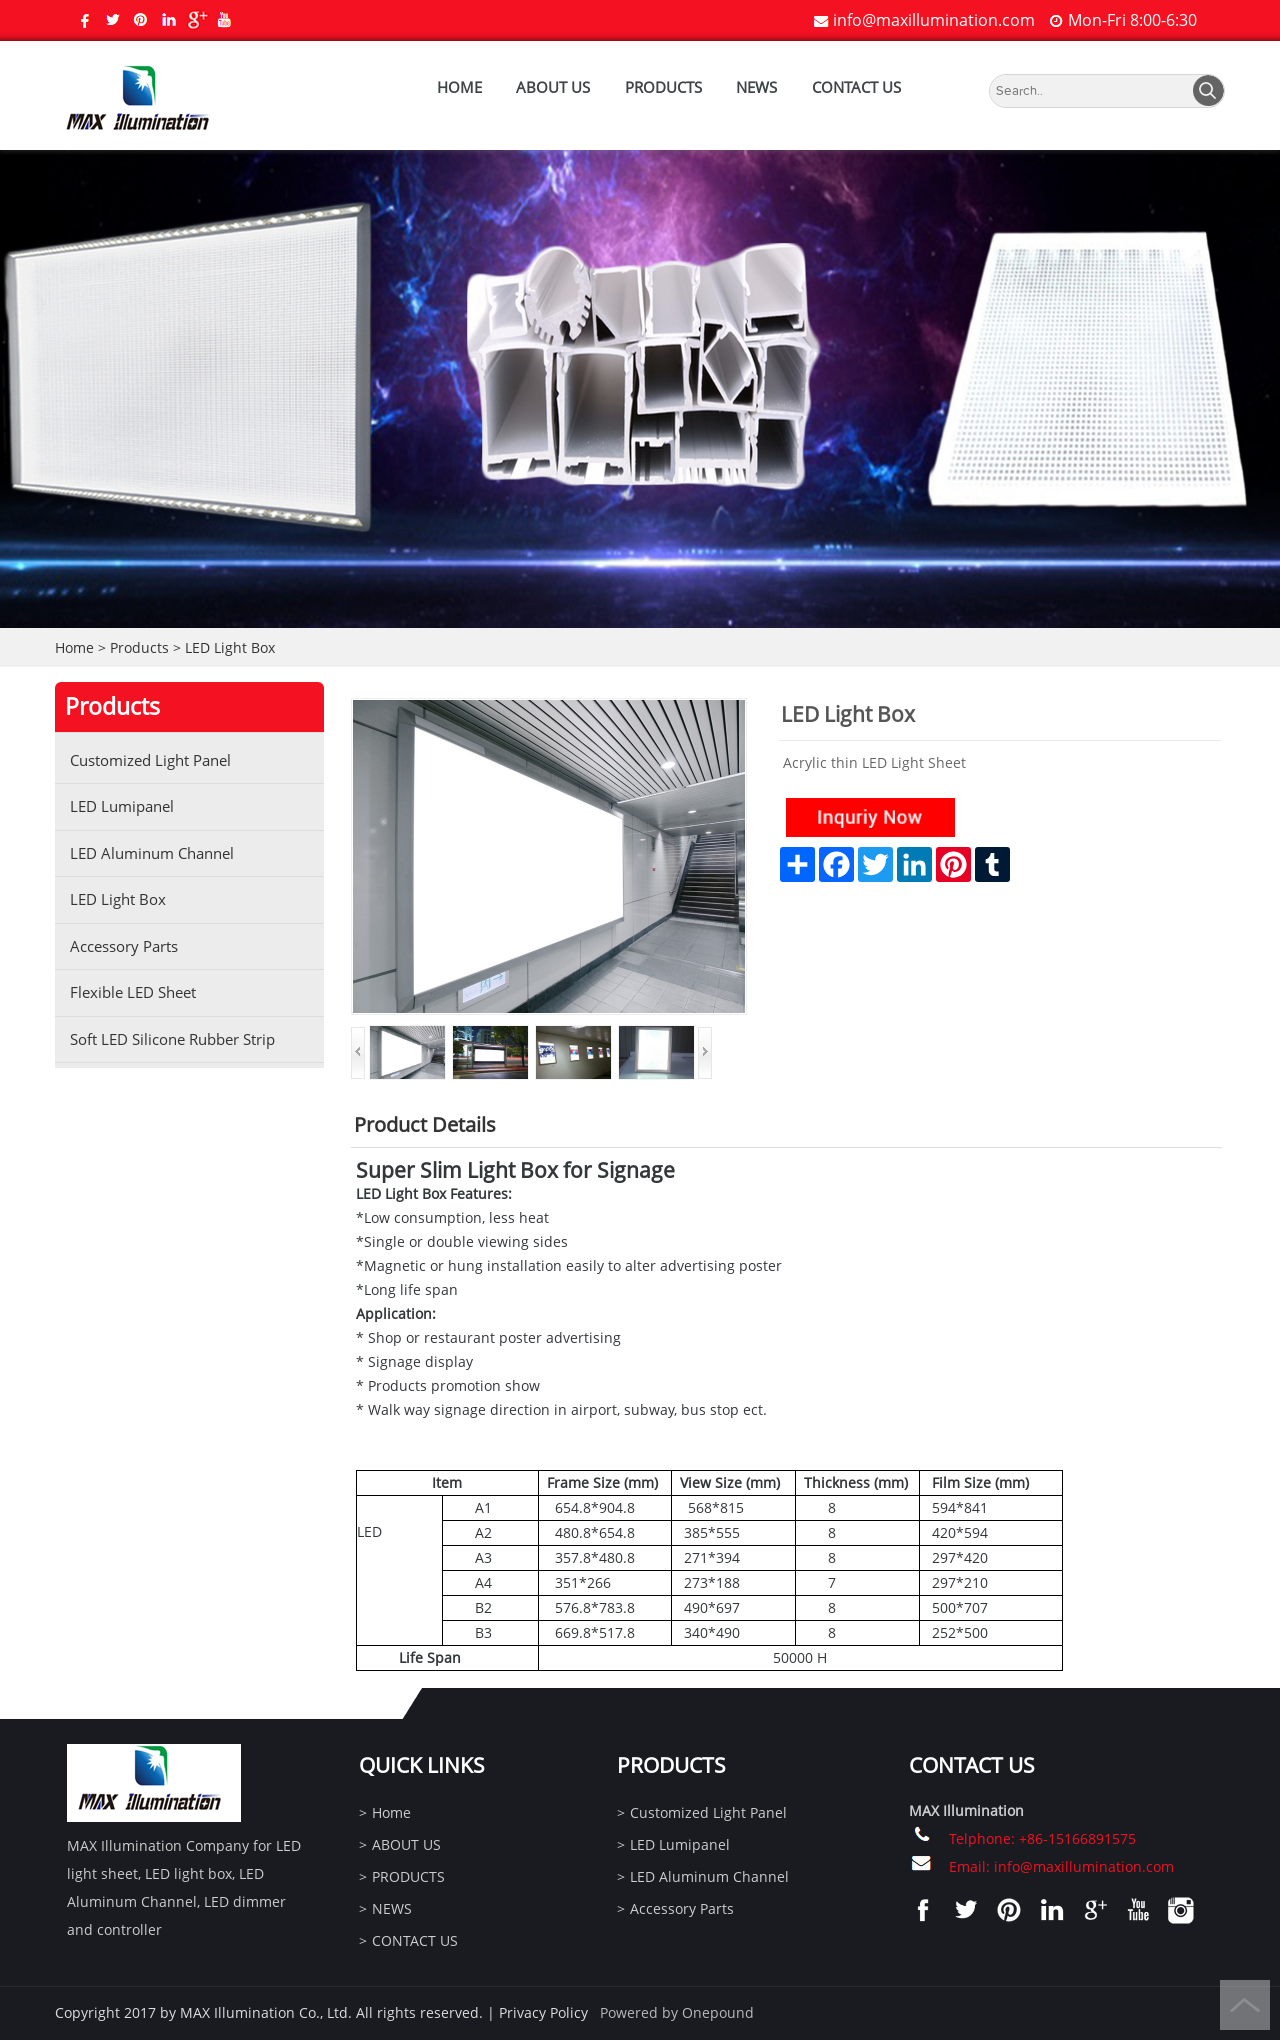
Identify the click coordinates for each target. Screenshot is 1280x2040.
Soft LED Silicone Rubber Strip (172, 1039)
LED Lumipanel (122, 806)
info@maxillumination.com (934, 20)
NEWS (756, 87)
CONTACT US (856, 87)
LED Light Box (230, 647)
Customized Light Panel (150, 760)
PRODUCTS (663, 87)
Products (139, 647)
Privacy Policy (543, 2012)
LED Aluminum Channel (152, 853)
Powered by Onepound (677, 2012)
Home (459, 87)
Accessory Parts (124, 946)
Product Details (425, 1124)
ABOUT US (553, 87)
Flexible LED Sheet (133, 992)
